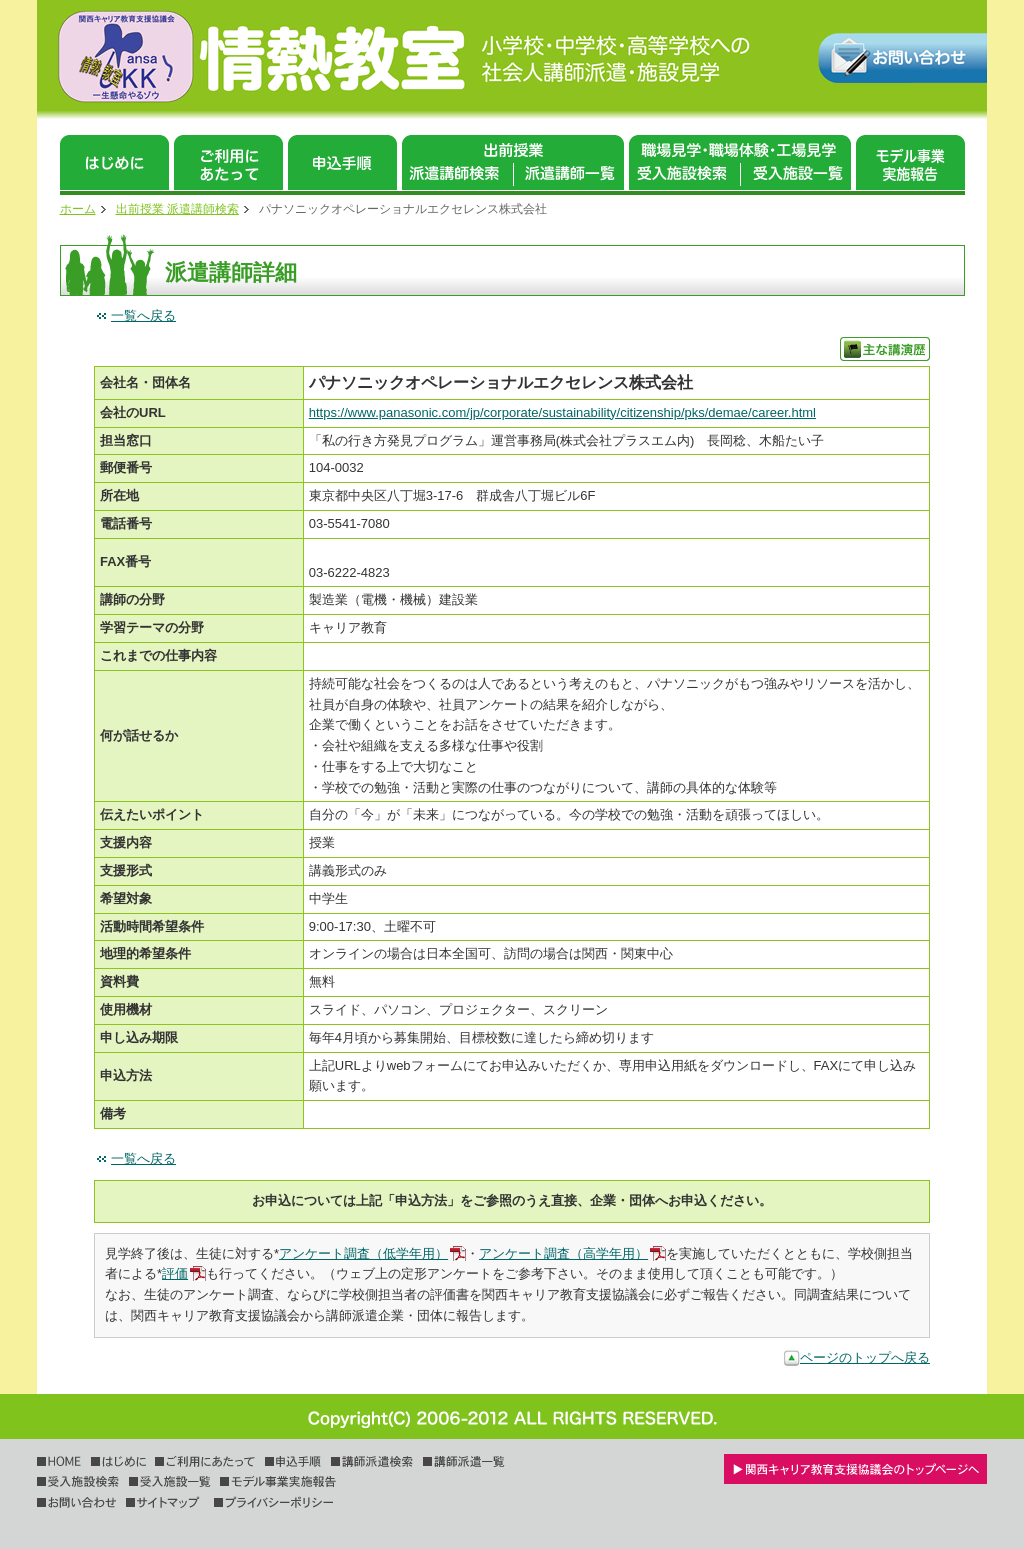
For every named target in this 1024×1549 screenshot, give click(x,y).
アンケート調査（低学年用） (363, 1253)
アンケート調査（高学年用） (563, 1253)
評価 (175, 1273)
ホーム (78, 209)
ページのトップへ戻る (865, 1357)
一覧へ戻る (143, 315)
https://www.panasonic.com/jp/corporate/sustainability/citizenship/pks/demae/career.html (562, 412)
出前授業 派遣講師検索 (177, 209)
